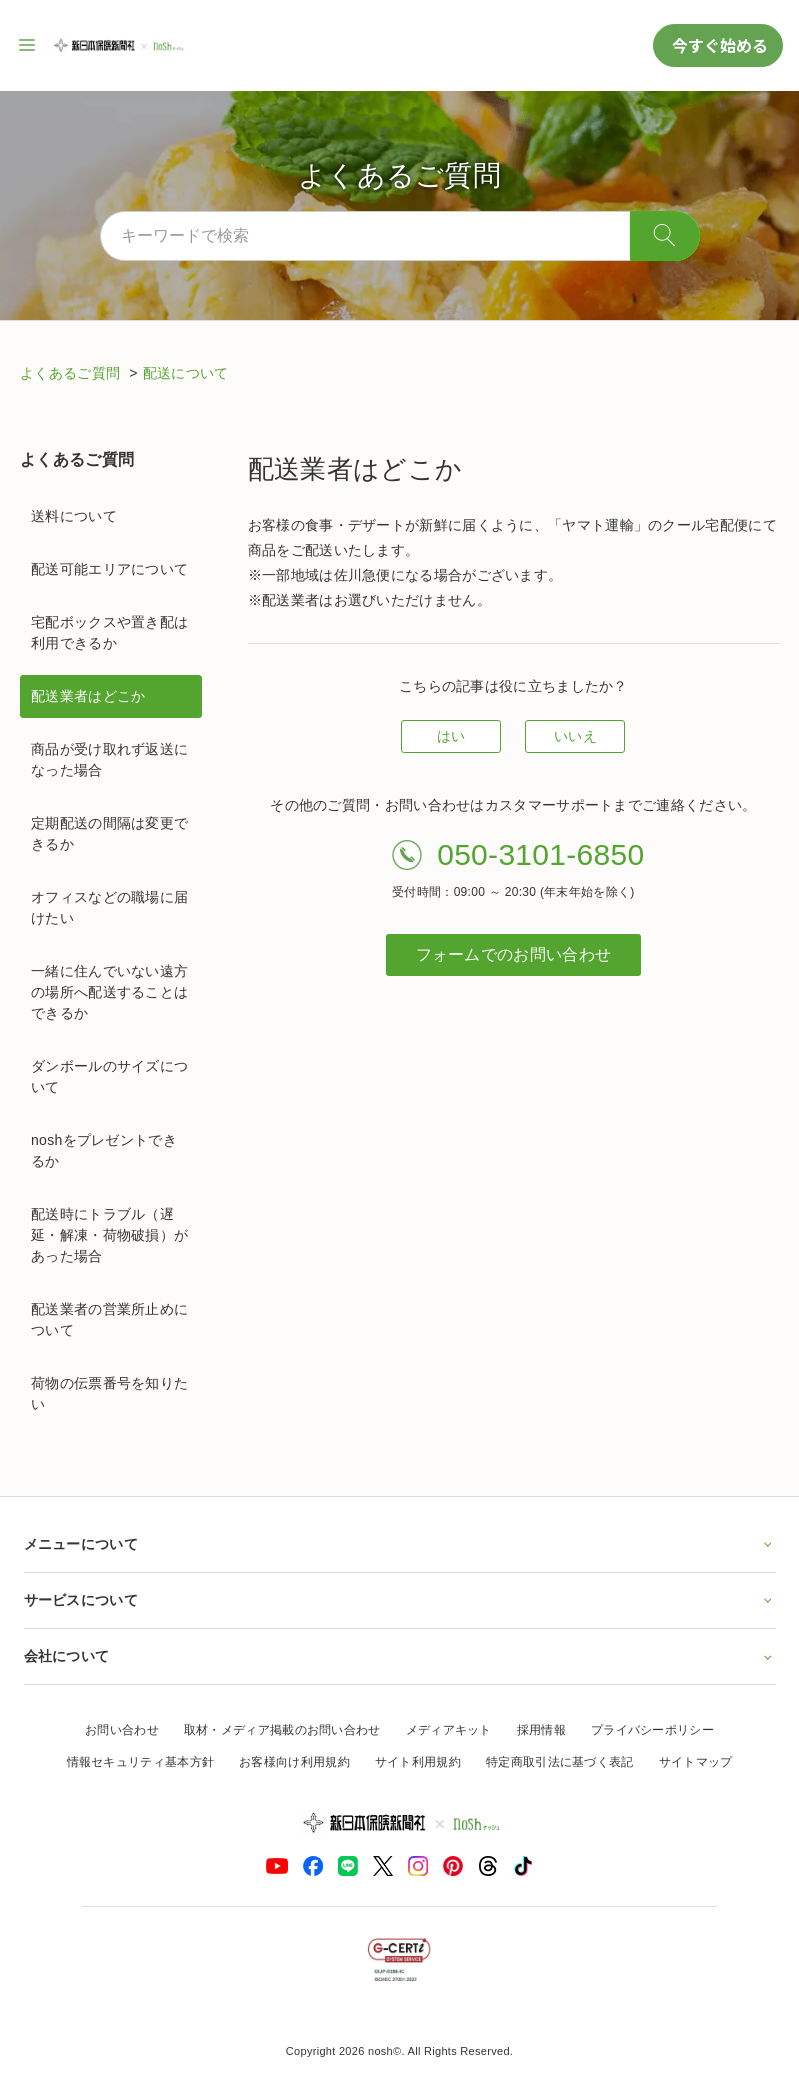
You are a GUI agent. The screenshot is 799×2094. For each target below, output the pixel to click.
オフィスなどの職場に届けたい (109, 907)
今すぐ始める (718, 45)
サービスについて (400, 1600)
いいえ (575, 736)
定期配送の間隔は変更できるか (109, 833)
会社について (400, 1656)
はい (451, 736)
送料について (74, 516)
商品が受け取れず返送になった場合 (109, 759)
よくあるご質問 (72, 373)
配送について (186, 373)
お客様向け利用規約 (294, 1762)
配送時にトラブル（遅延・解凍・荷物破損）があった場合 (109, 1235)
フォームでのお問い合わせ (514, 954)
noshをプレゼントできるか (104, 1150)
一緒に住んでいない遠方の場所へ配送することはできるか (109, 992)
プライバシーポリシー (652, 1730)
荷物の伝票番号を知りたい (109, 1393)
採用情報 (541, 1730)
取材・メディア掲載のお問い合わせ (282, 1730)
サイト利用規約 (418, 1762)
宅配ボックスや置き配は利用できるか (109, 632)
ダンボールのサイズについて (109, 1076)
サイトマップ (696, 1762)
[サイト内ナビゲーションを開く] (28, 45)
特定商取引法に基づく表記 (560, 1762)
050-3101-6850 (540, 854)
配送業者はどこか (88, 696)
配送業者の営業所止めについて (109, 1319)
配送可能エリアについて (109, 569)
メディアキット (449, 1730)
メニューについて (400, 1544)
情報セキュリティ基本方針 (141, 1762)
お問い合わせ (122, 1730)
